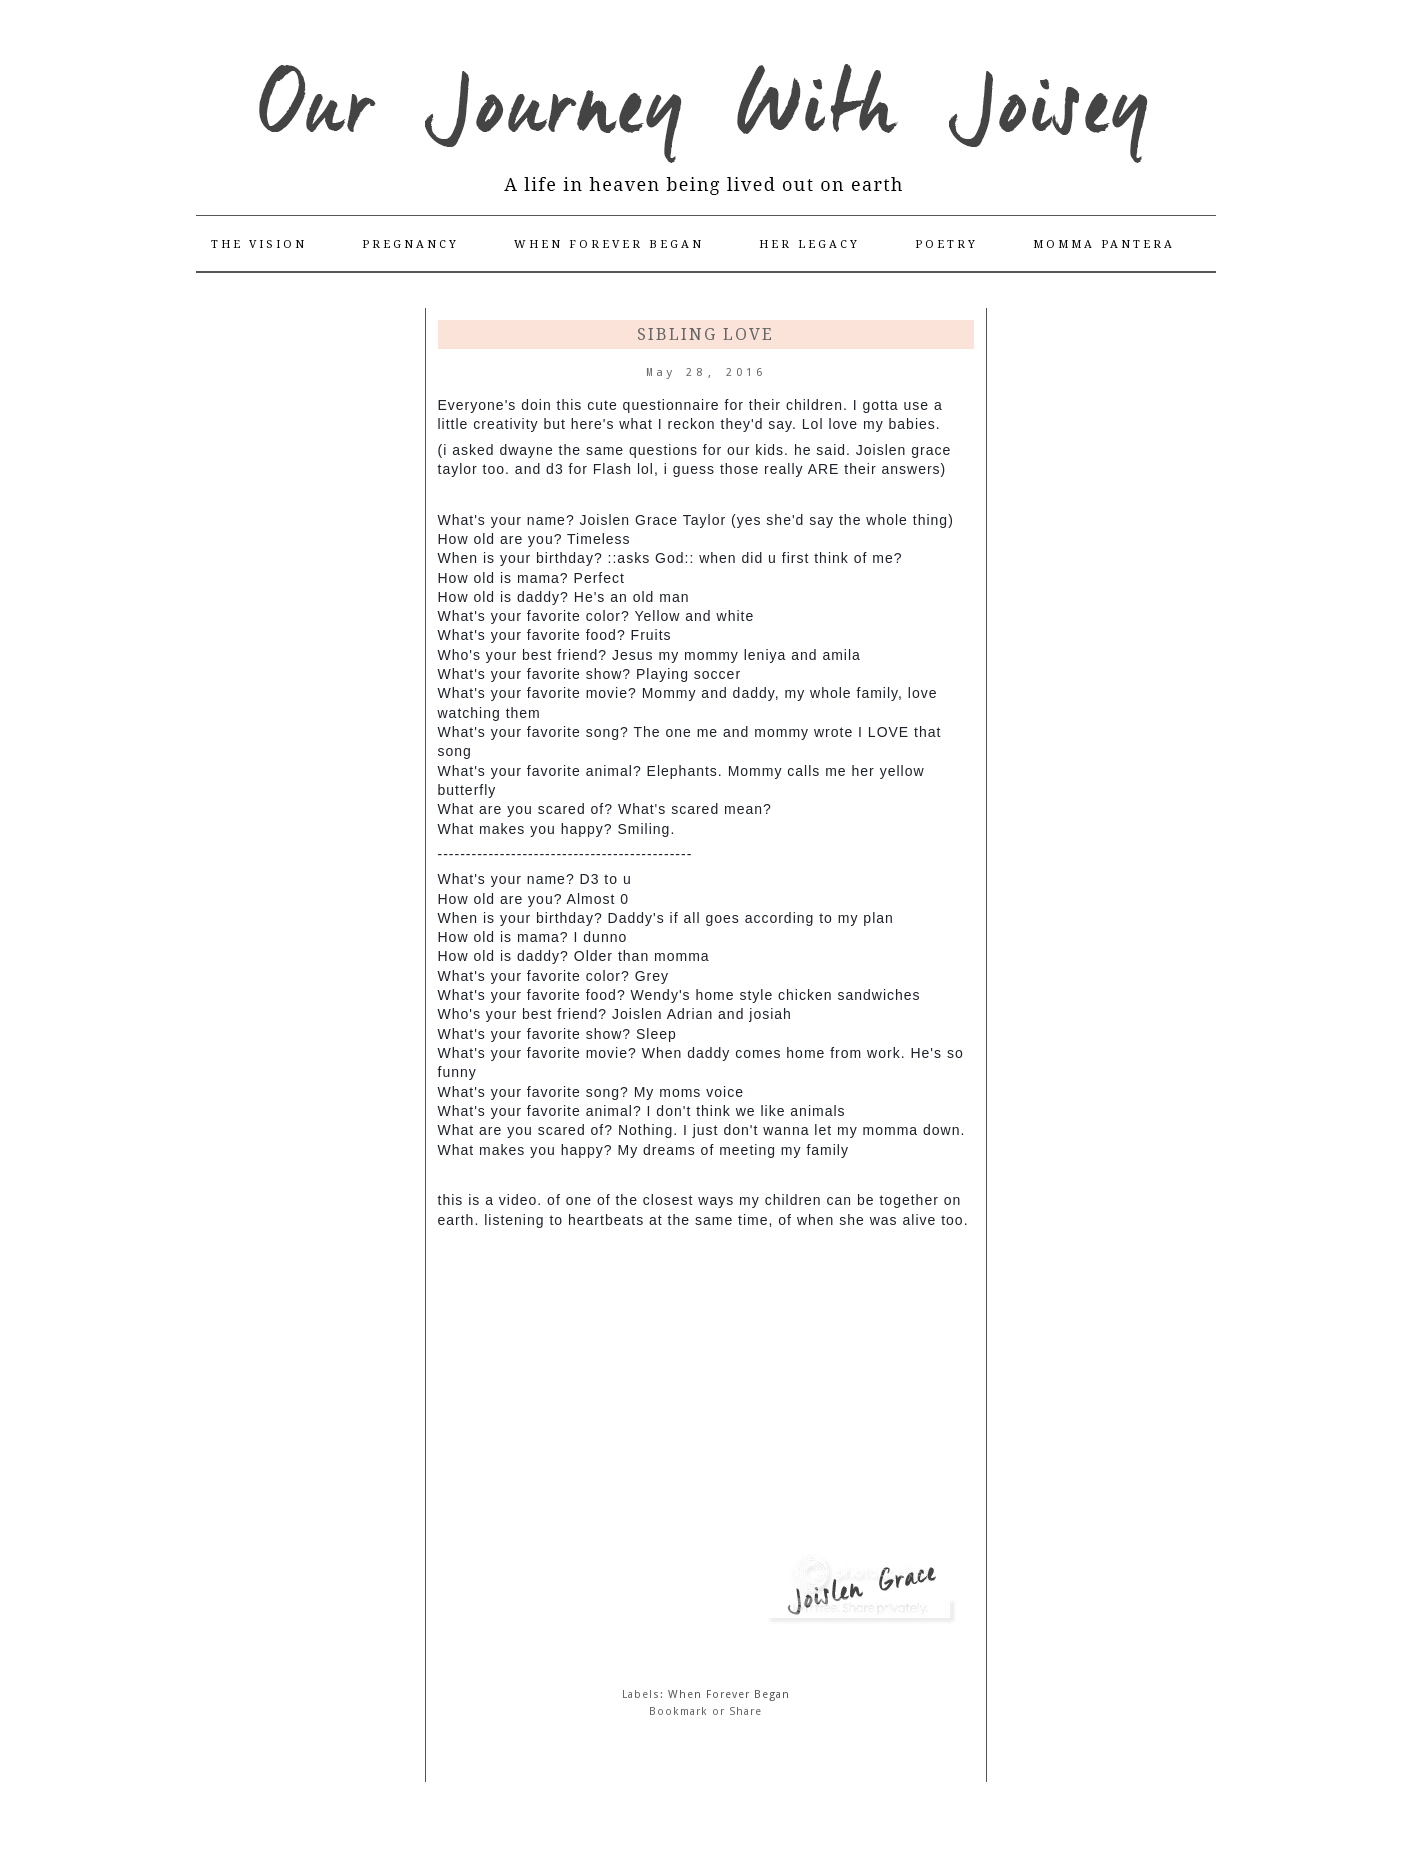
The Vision (259, 244)
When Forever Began (609, 244)
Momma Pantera (1104, 244)
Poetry (946, 244)
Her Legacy (809, 244)
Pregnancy (410, 244)
